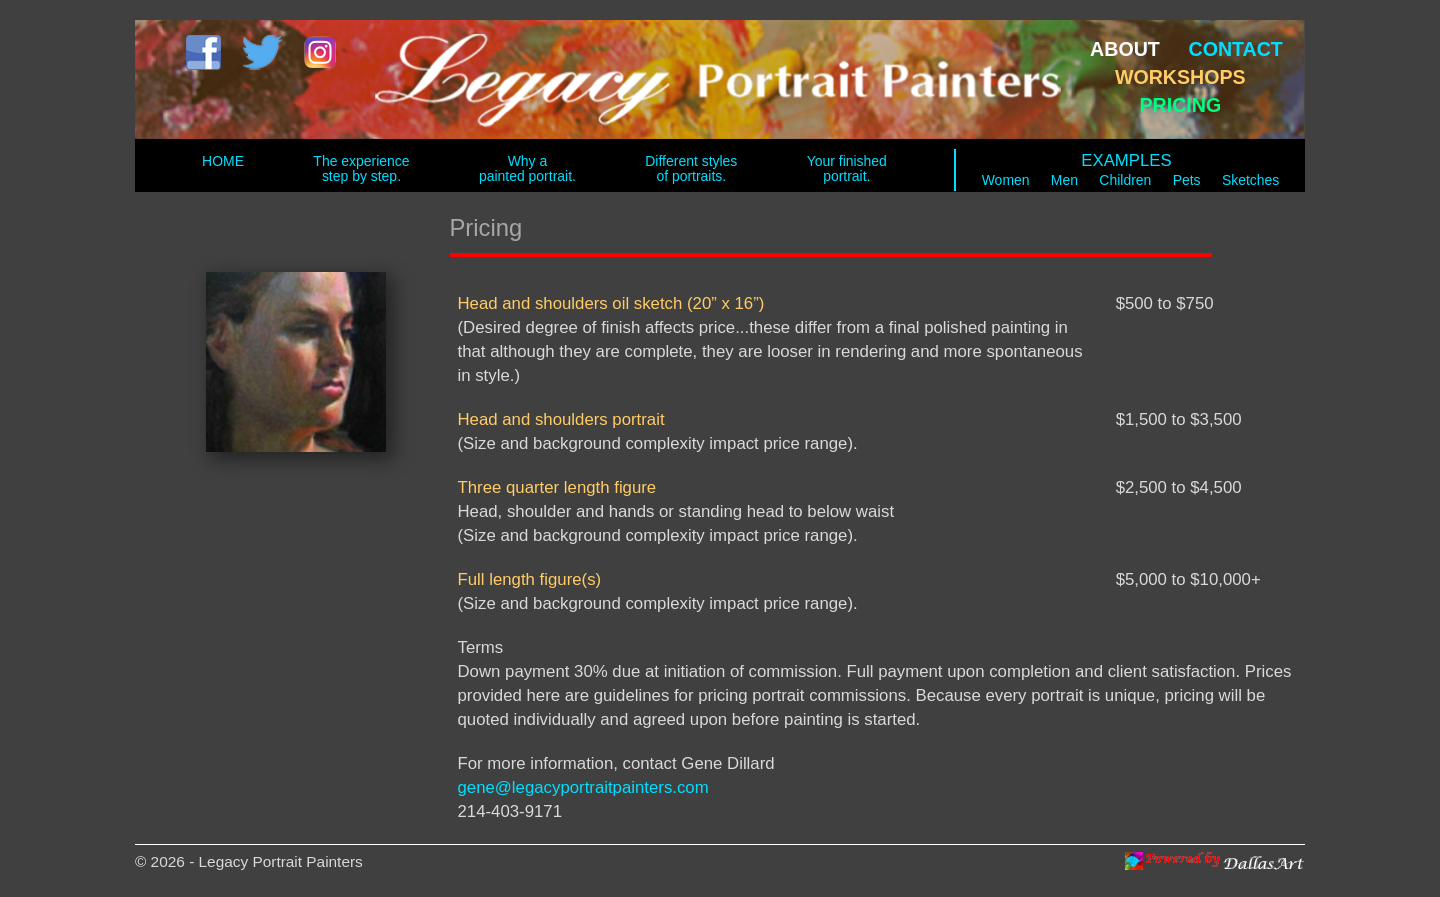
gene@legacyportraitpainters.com (583, 787)
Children (1125, 180)
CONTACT (1236, 49)
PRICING (1180, 105)
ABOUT (1125, 49)
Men (1064, 180)
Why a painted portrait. (527, 168)
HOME (223, 161)
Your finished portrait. (847, 168)
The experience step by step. (361, 168)
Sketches (1250, 180)
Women (1006, 180)
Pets (1187, 180)
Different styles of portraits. (691, 168)
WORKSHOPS (1180, 77)
